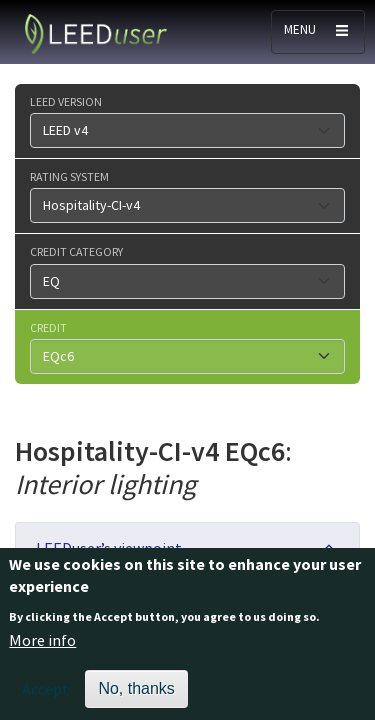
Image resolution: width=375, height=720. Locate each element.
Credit (48, 327)
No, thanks (136, 698)
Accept (45, 699)
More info (42, 650)
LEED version (66, 101)
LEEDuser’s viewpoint (109, 548)
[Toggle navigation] (318, 32)
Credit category (76, 251)
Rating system (69, 176)
